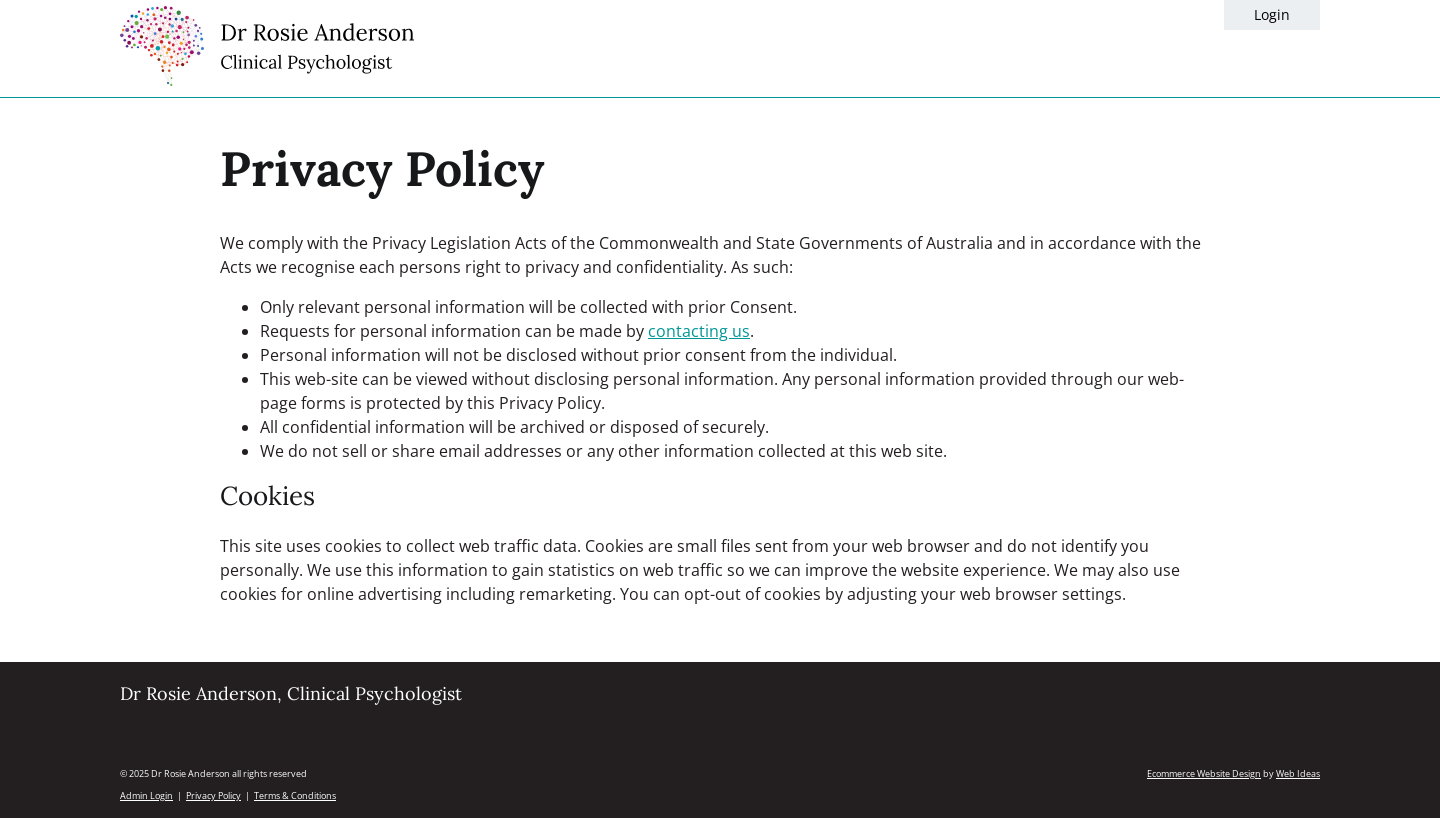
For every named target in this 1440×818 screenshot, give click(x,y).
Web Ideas (1298, 773)
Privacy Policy (213, 795)
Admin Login (146, 795)
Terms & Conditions (295, 795)
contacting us (699, 331)
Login (1272, 14)
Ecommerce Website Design (1204, 773)
